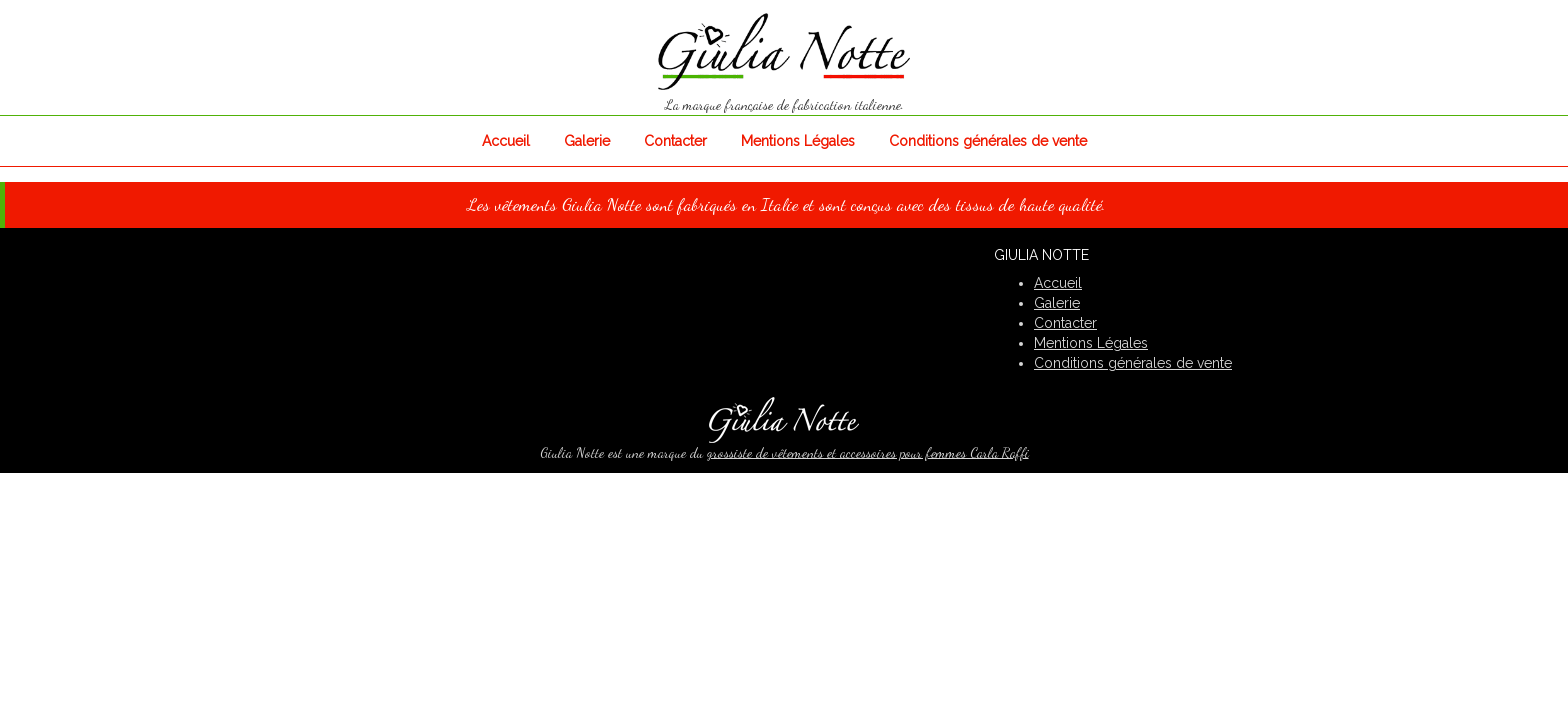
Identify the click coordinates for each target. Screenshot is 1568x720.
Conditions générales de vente (988, 141)
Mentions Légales (798, 141)
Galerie (587, 141)
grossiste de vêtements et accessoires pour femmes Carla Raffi (868, 452)
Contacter (675, 141)
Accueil (506, 141)
